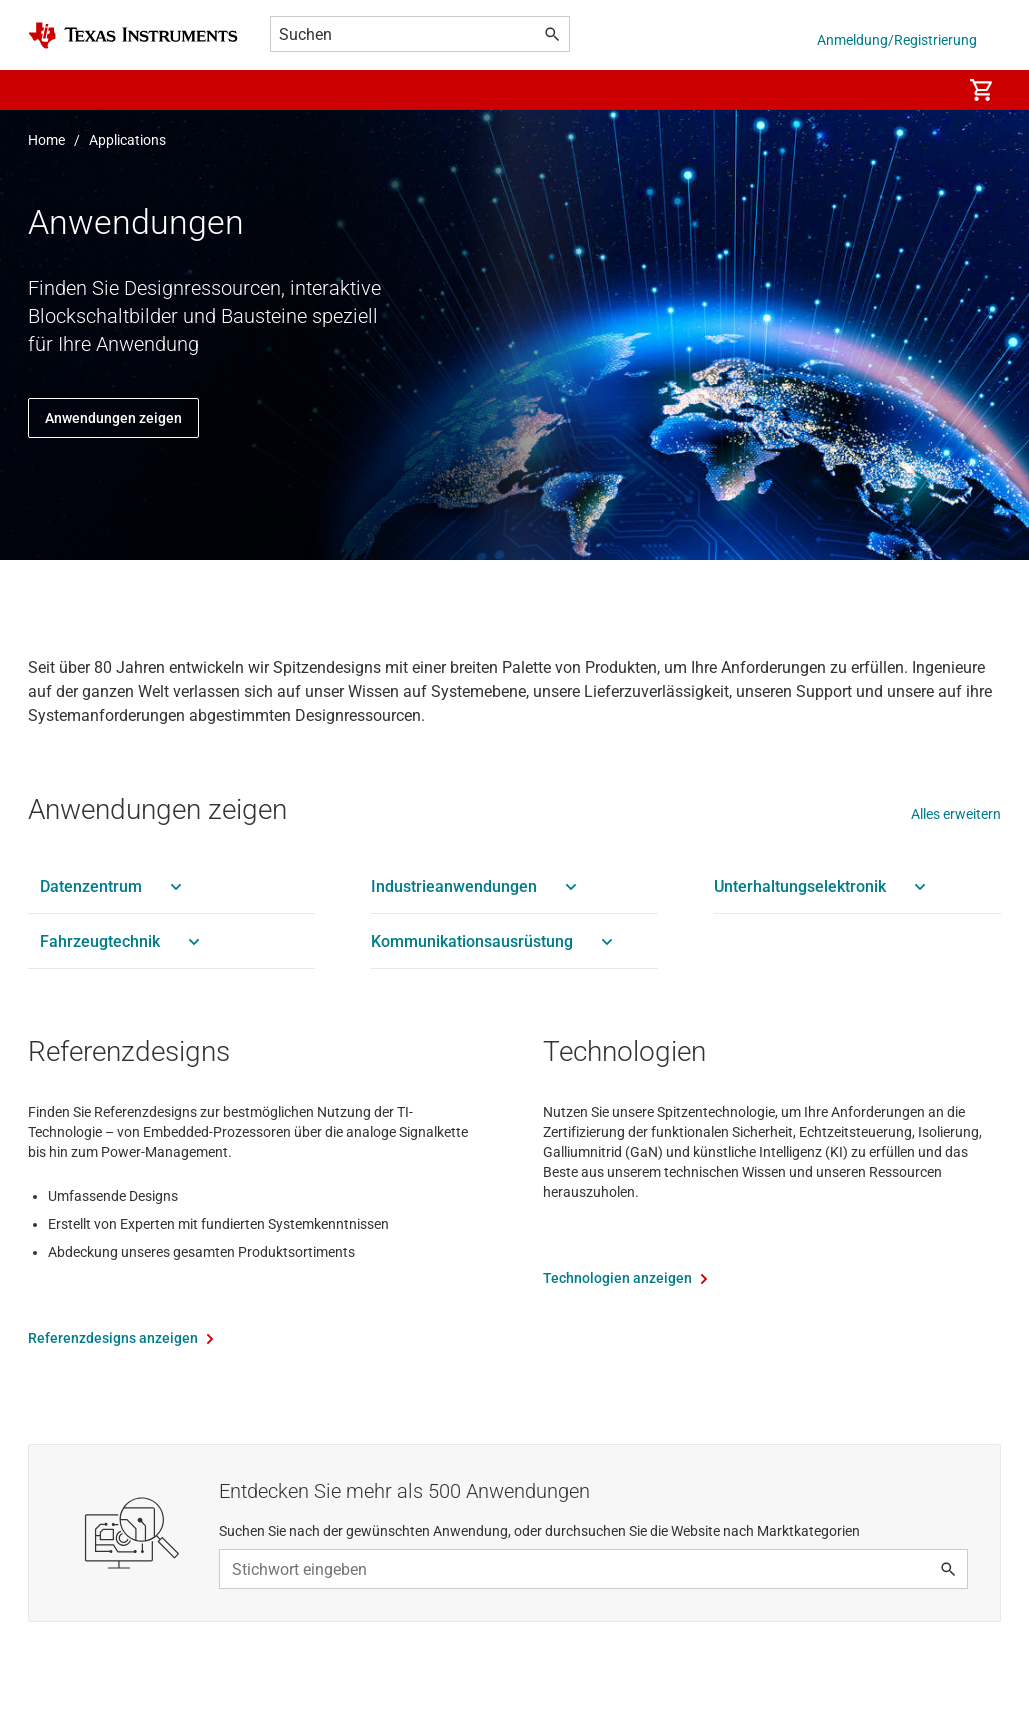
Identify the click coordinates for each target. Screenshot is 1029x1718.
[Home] (133, 35)
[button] (48, 90)
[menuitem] (925, 90)
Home (46, 140)
